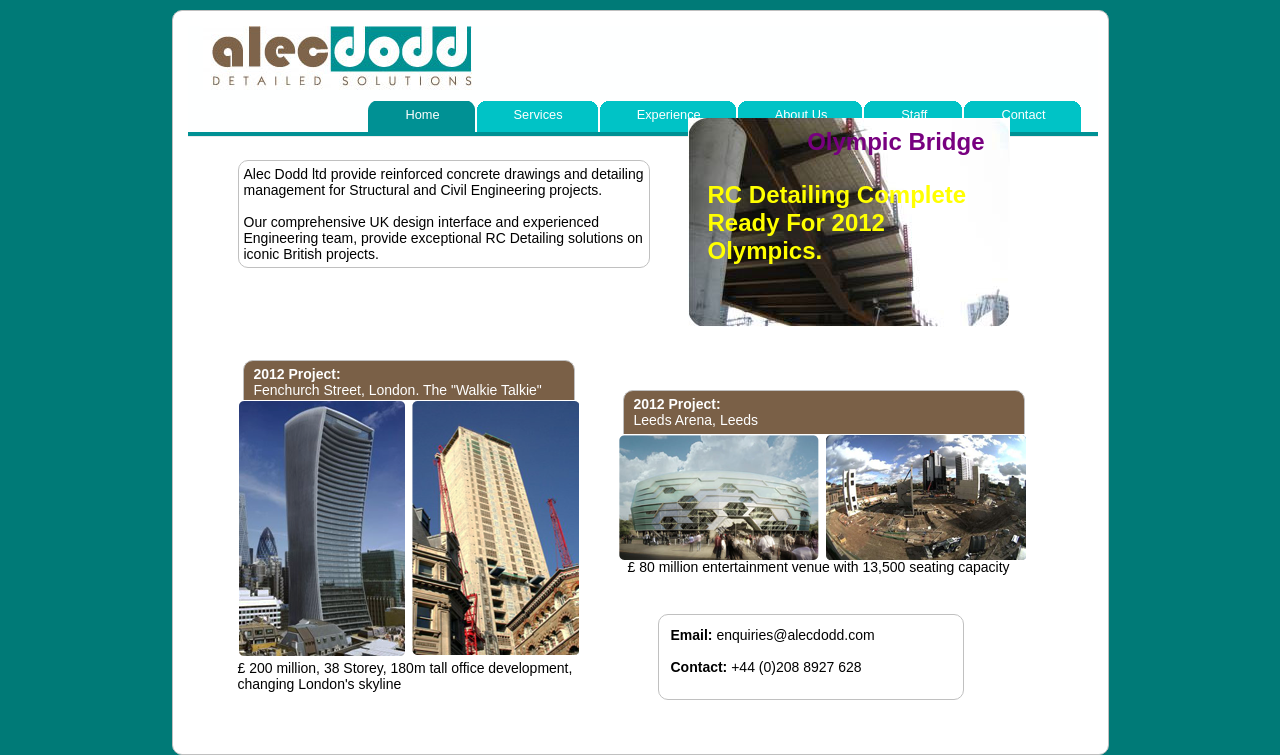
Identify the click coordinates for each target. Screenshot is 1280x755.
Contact (1023, 114)
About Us (801, 114)
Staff (914, 114)
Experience (669, 114)
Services (538, 114)
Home (422, 114)
